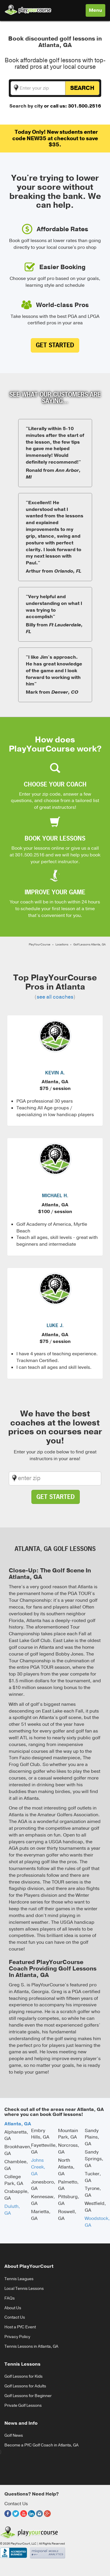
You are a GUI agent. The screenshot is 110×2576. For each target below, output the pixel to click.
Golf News (13, 2435)
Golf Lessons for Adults (25, 2386)
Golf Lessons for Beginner (28, 2396)
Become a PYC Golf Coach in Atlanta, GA (41, 2445)
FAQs (9, 2298)
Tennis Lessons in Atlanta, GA (31, 2346)
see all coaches (55, 996)
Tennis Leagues (18, 2279)
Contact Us (14, 2317)
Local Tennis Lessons (24, 2288)
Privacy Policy (17, 2336)
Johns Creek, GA (38, 2167)
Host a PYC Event (20, 2327)
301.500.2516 (29, 855)
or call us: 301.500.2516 (72, 106)
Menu (97, 12)
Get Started (55, 345)
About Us (12, 2308)
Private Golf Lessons (23, 2405)
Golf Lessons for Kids (23, 2376)
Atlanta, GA (17, 2124)
